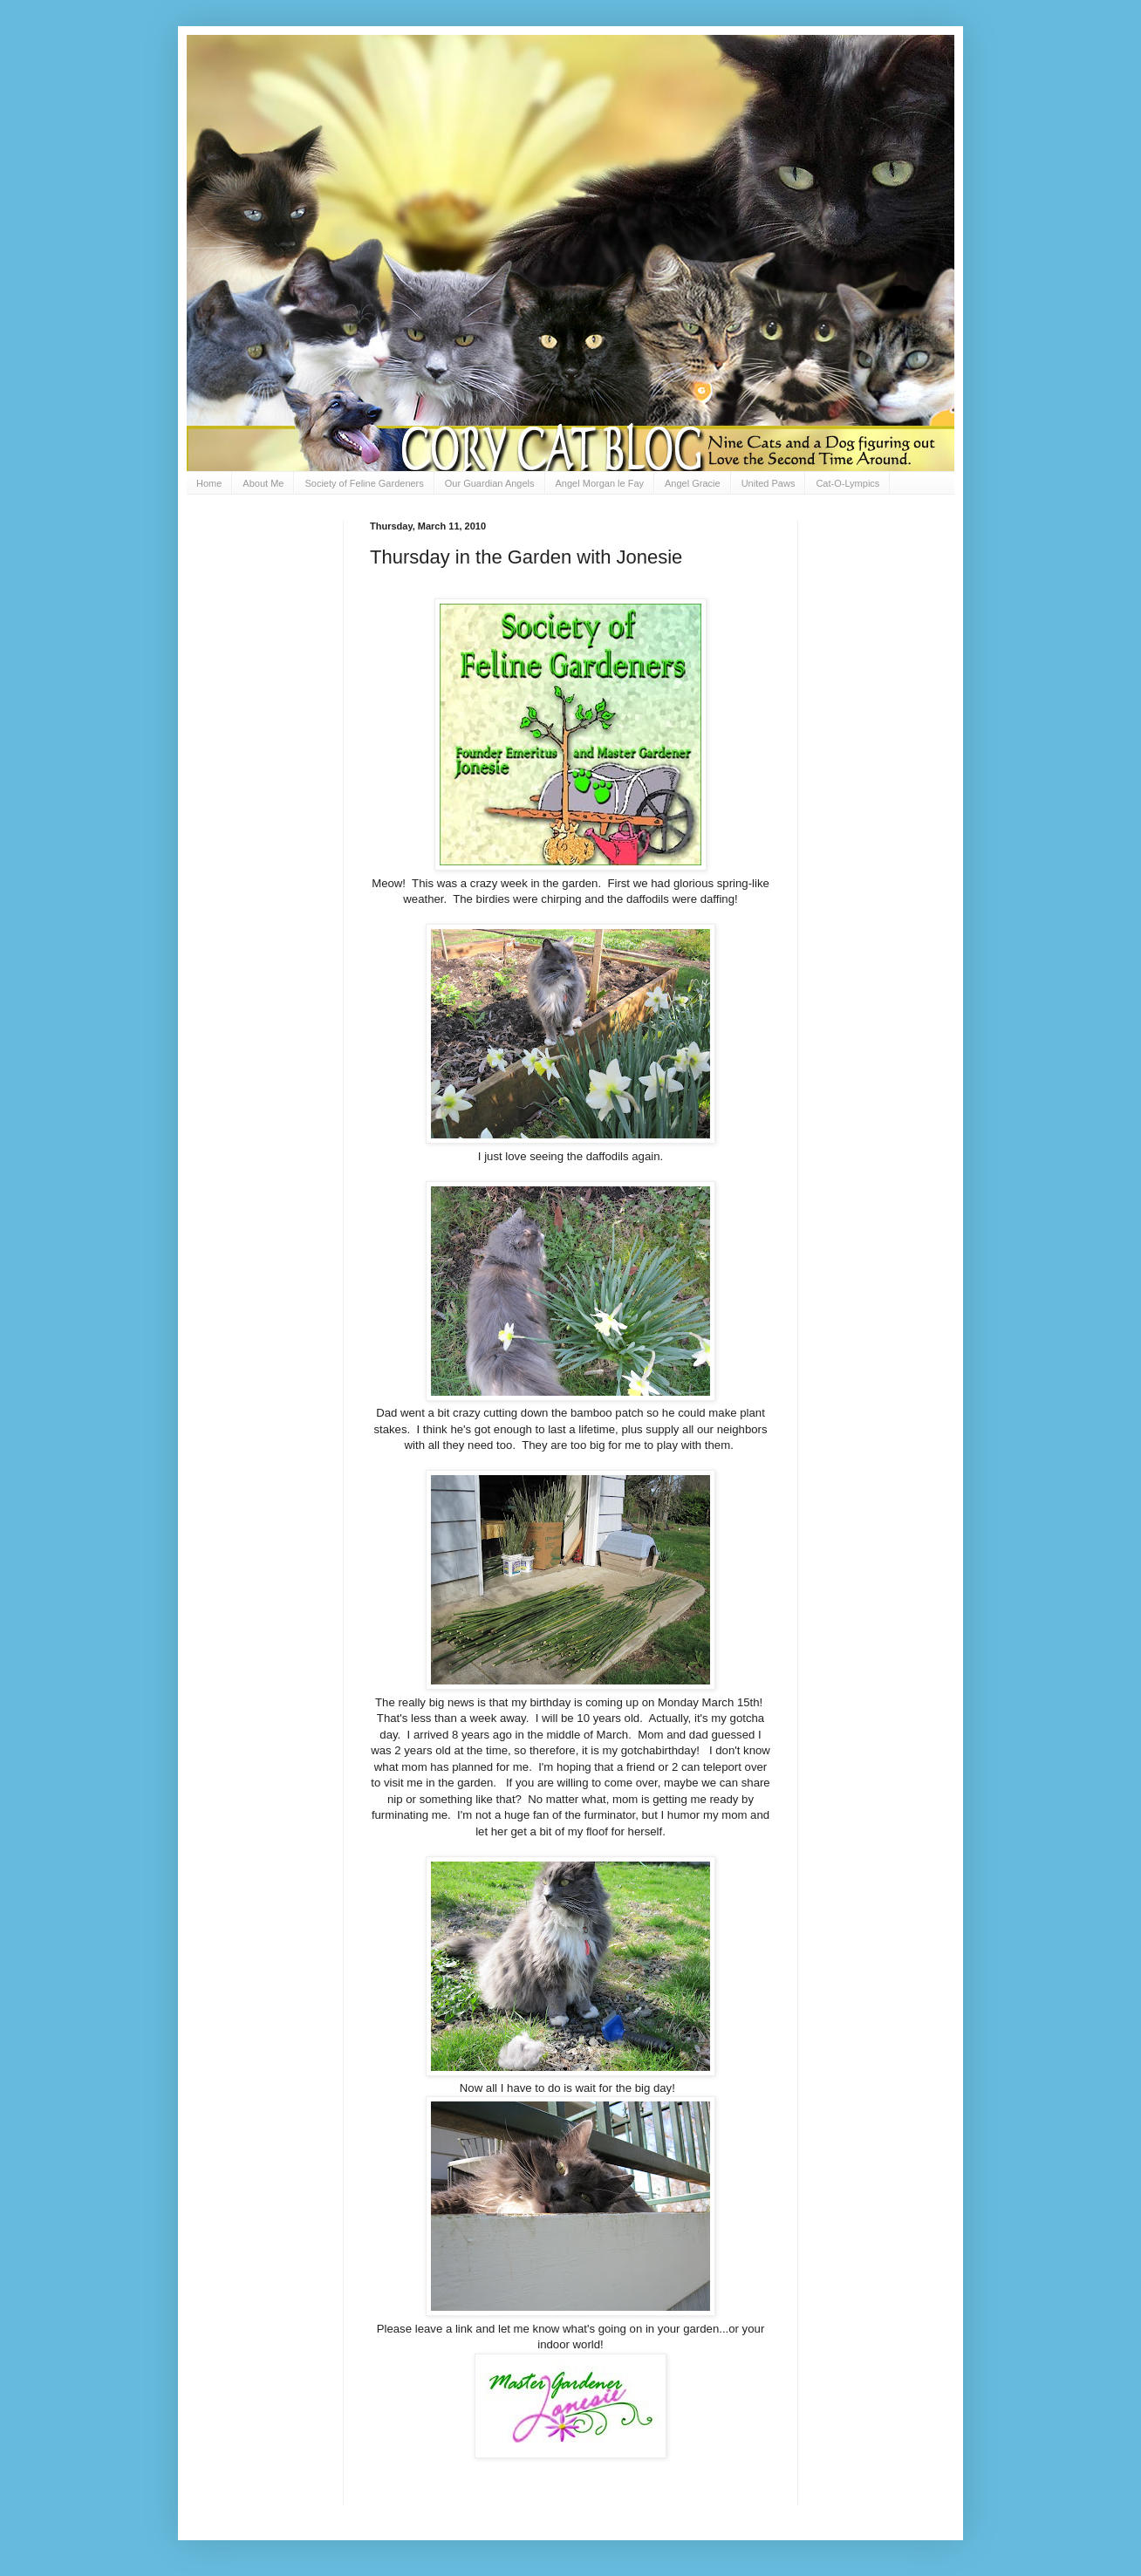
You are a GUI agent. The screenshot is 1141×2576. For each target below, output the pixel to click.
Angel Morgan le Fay (600, 483)
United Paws (768, 483)
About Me (263, 483)
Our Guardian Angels (490, 483)
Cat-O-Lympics (847, 483)
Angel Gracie (693, 483)
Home (209, 483)
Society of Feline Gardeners (363, 483)
